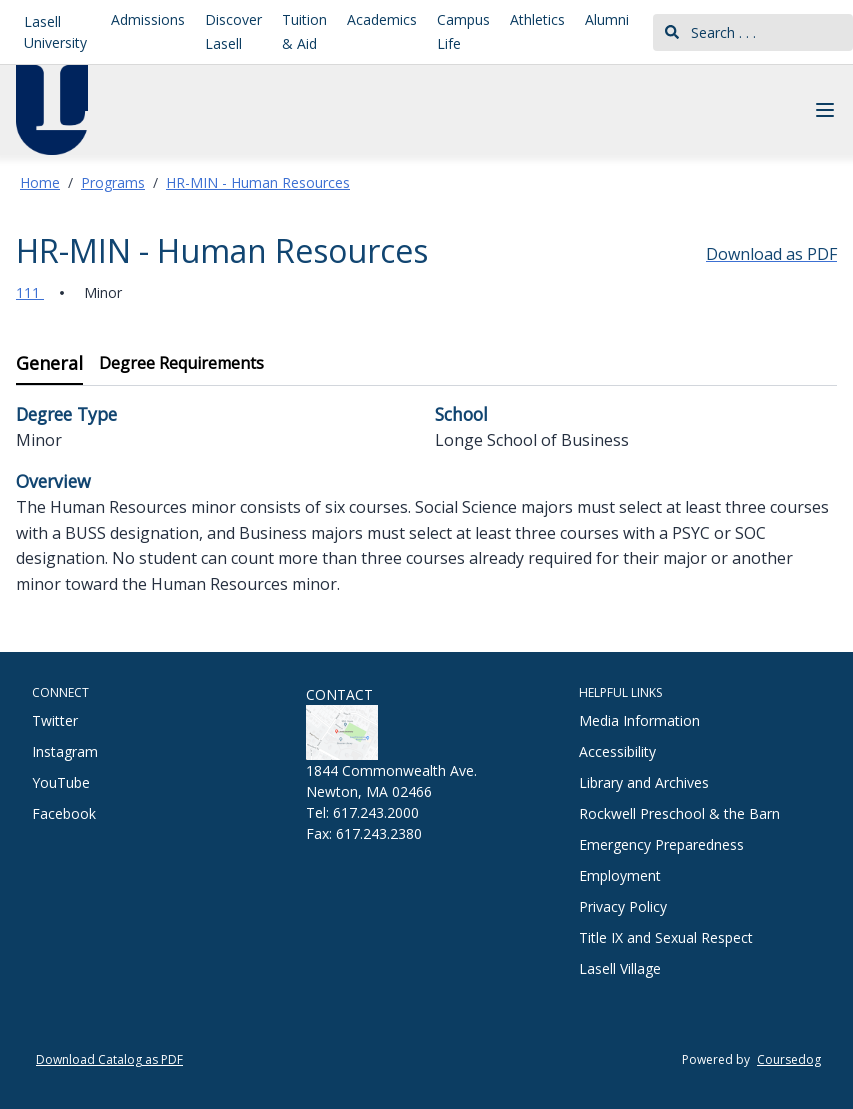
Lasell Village (620, 968)
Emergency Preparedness (661, 844)
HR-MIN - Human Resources (258, 182)
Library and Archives (644, 782)
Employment (620, 875)
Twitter (55, 720)
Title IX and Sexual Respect (666, 937)
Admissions (148, 19)
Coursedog (789, 1059)
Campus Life (463, 31)
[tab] (49, 364)
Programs (113, 182)
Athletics (537, 19)
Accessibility (617, 751)
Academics (382, 19)
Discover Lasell (233, 31)
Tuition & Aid (304, 31)
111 (30, 292)
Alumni (607, 19)
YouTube (61, 782)
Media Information (639, 720)
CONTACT (339, 694)
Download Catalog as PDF (109, 1059)
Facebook (64, 813)
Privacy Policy (623, 906)
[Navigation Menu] (825, 110)
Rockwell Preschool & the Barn (679, 813)
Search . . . (710, 32)
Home (40, 182)
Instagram (65, 751)
